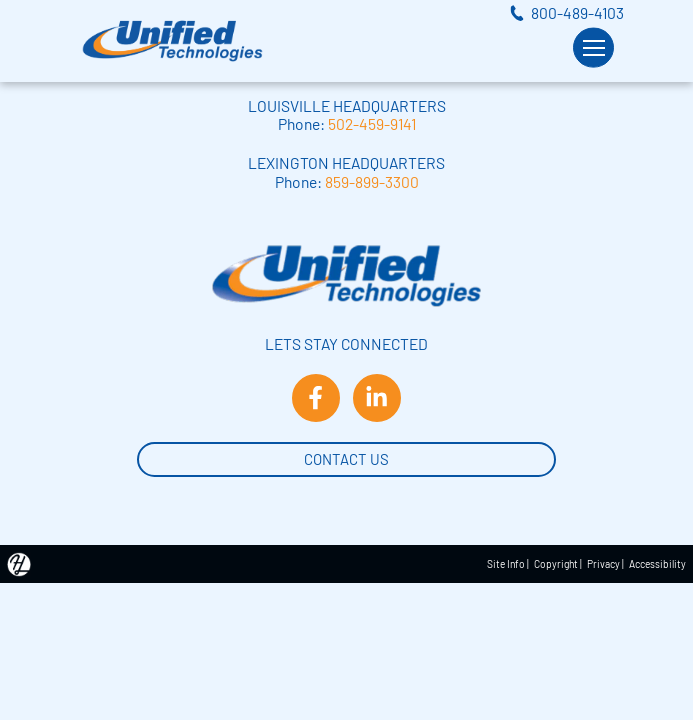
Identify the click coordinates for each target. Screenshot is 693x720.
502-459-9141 (372, 123)
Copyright (556, 564)
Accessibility (657, 564)
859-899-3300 (372, 181)
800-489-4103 (577, 12)
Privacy (603, 564)
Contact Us (346, 457)
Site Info (506, 564)
